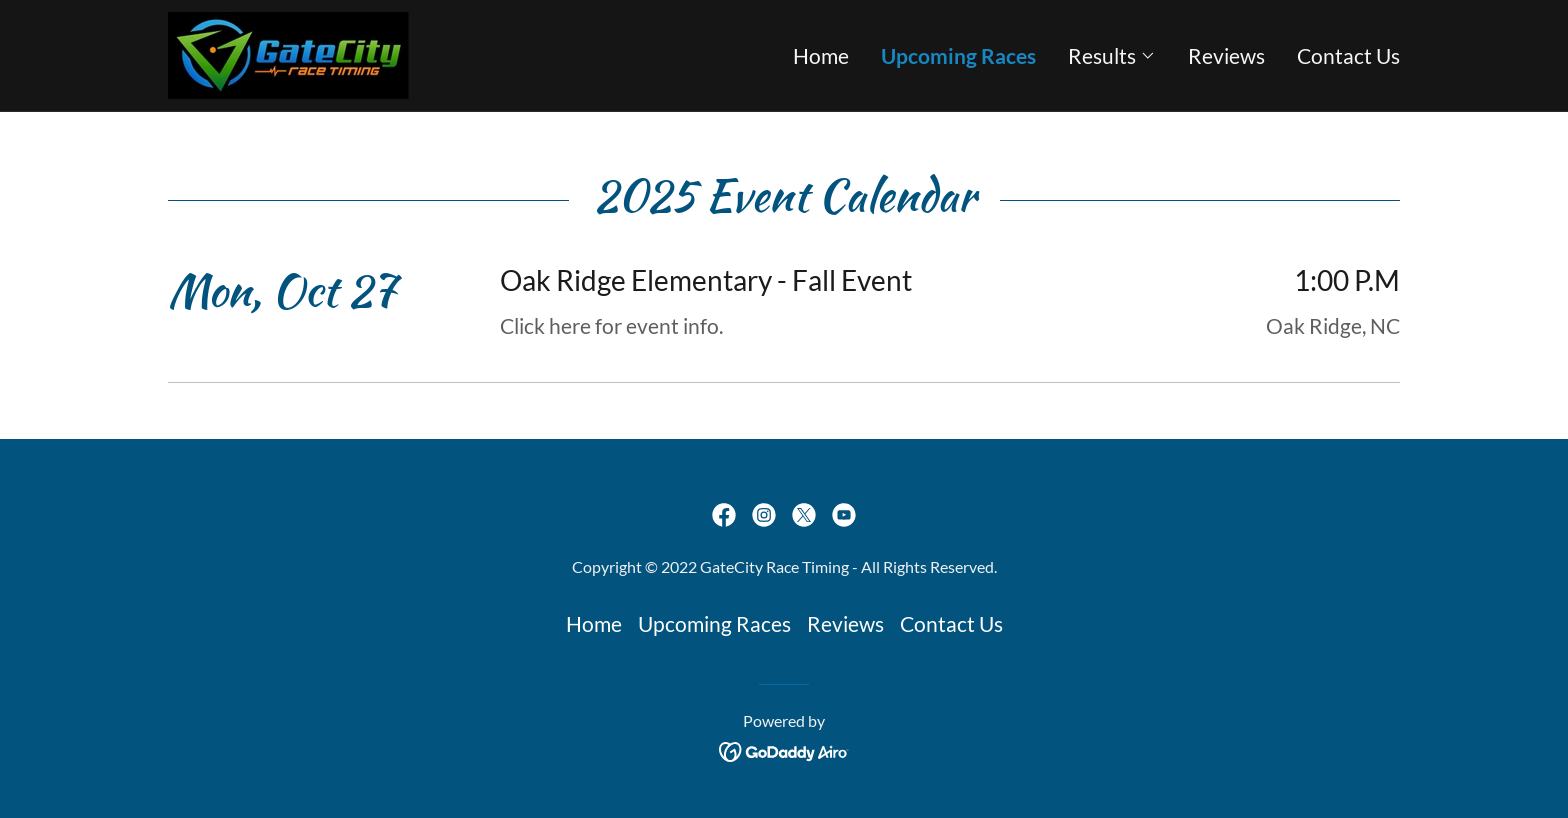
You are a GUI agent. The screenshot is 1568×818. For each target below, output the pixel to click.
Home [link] (821, 55)
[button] (1112, 56)
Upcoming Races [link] (958, 56)
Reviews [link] (1226, 55)
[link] (288, 52)
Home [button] (594, 623)
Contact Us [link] (1348, 55)
